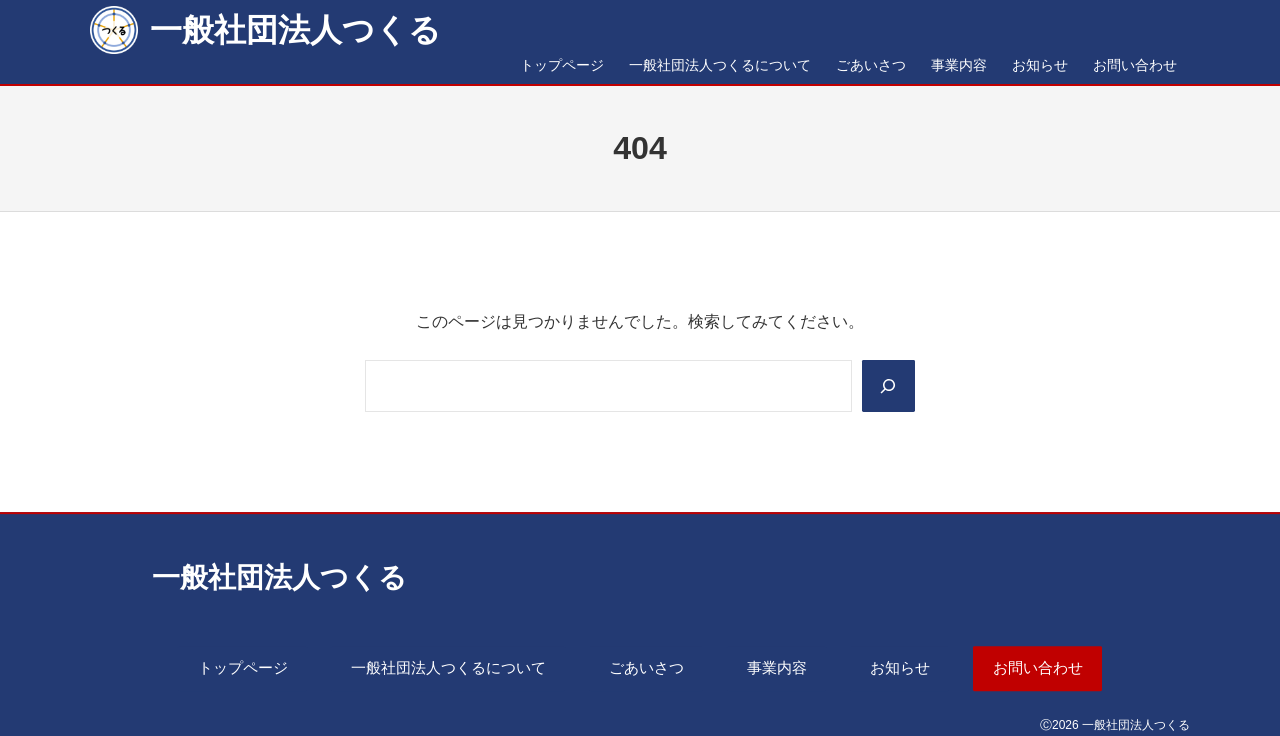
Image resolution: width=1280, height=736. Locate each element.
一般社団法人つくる (295, 30)
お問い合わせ (1063, 665)
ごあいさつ (647, 665)
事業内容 (785, 665)
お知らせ (916, 665)
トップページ (217, 665)
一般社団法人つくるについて (436, 665)
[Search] (887, 386)
